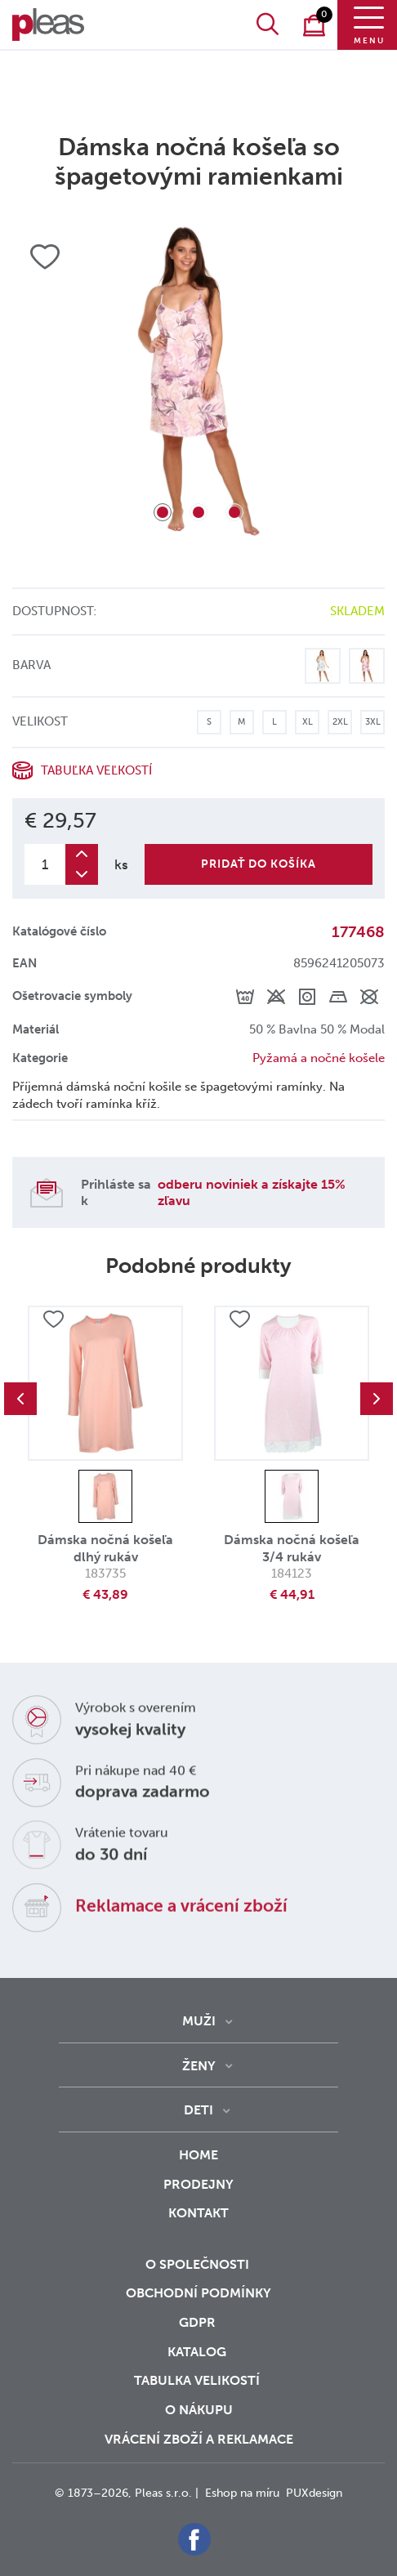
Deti (198, 2110)
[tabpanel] (198, 381)
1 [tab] (162, 512)
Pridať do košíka (258, 864)
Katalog (198, 2351)
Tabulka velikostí (198, 2380)
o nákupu (199, 2410)
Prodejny (198, 2184)
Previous (20, 1398)
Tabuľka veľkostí (96, 770)
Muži (199, 2021)
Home (198, 2155)
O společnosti (198, 2264)
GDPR (199, 2322)
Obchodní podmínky (198, 2293)
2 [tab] (198, 512)
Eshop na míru (242, 2493)
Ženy (199, 2066)
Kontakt (198, 2224)
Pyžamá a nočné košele (318, 1058)
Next (376, 1398)
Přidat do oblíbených (53, 1319)
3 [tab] (234, 512)
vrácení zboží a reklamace (199, 2439)
